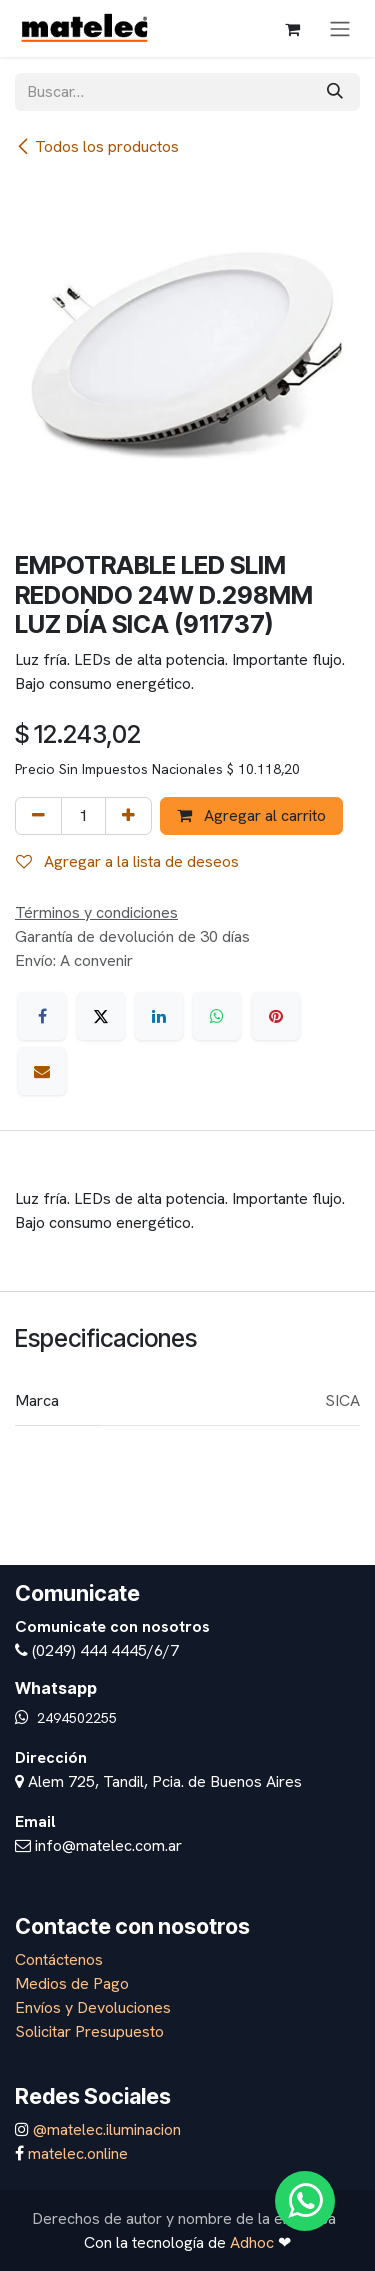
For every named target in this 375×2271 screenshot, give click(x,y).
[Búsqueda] (335, 92)
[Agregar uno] (128, 816)
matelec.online (78, 2153)
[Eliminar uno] (38, 816)
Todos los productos (97, 146)
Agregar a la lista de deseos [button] (127, 861)
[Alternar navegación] (340, 28)
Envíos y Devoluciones (93, 2007)
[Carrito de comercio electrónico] (292, 29)
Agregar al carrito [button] (251, 815)
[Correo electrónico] (42, 1071)
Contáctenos (59, 1959)
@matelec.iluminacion (105, 2129)
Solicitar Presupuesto (89, 2031)
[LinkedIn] (159, 1016)
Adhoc (254, 2242)
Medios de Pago (72, 1983)
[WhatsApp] (217, 1016)
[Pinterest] (276, 1016)
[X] (101, 1016)
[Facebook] (42, 1016)
